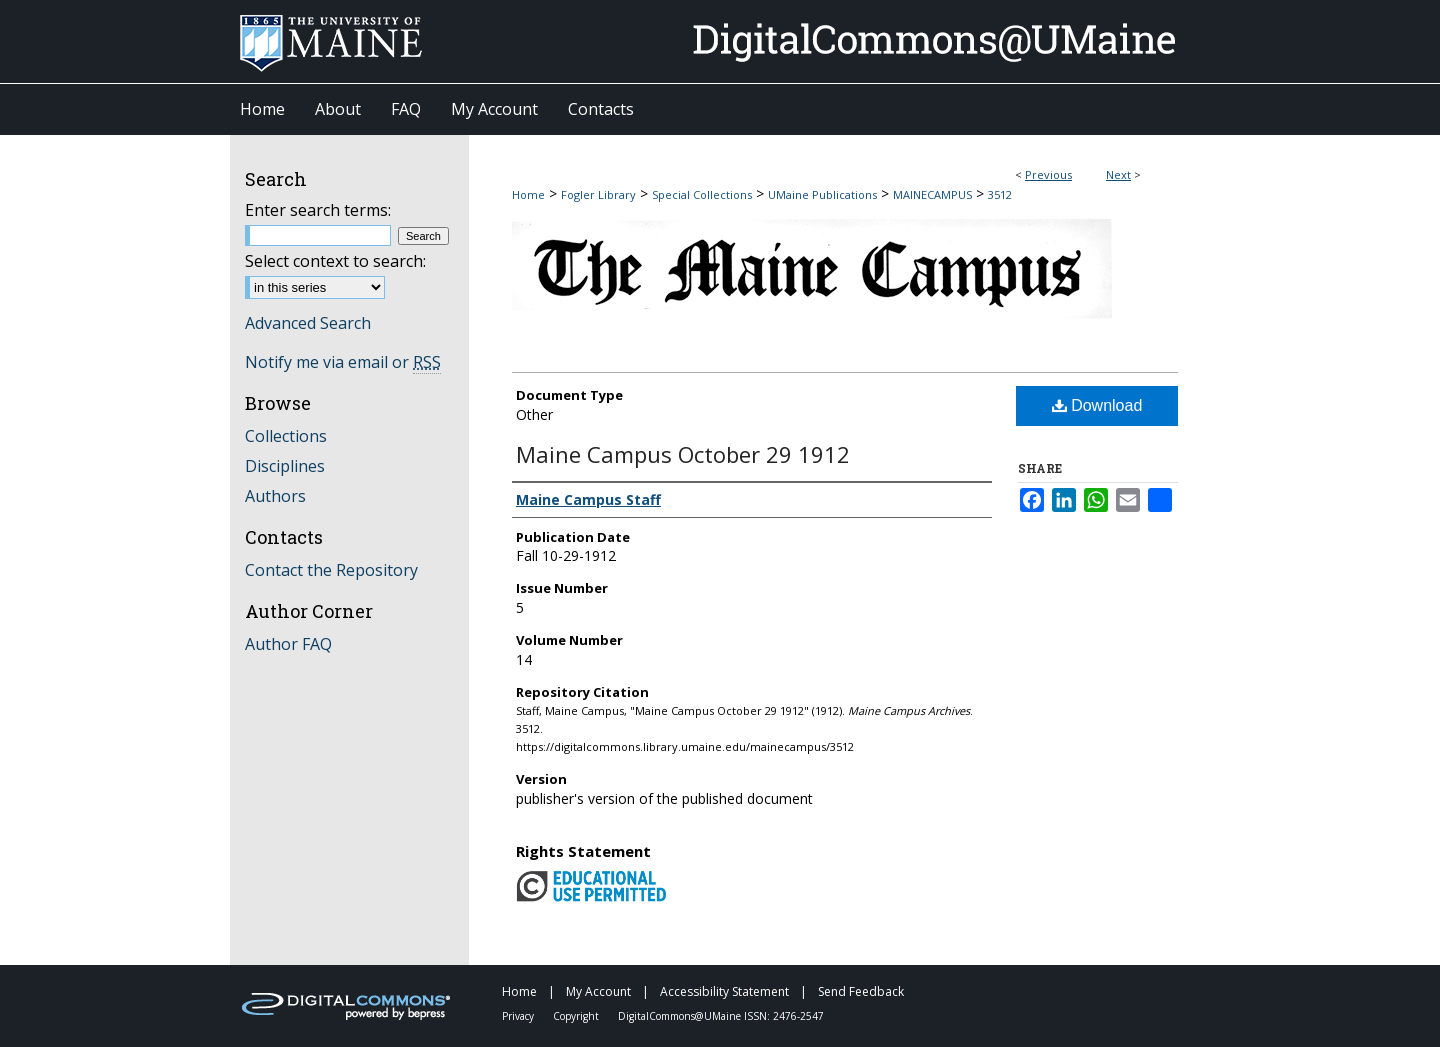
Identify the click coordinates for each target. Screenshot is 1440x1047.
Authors (275, 496)
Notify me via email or (343, 362)
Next (1118, 174)
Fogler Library (598, 194)
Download (1097, 405)
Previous (1048, 174)
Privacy (519, 1016)
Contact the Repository (331, 570)
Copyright (577, 1016)
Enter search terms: (318, 210)
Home (528, 194)
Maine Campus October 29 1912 (683, 454)
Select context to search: (335, 261)
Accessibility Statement (726, 991)
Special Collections (702, 194)
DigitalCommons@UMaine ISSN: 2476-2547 (721, 1016)
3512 (1000, 194)
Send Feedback (861, 991)
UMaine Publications (822, 194)
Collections (286, 436)
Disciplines (285, 466)
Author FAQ (288, 644)
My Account (600, 991)
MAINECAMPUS (932, 194)
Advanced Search (308, 323)
